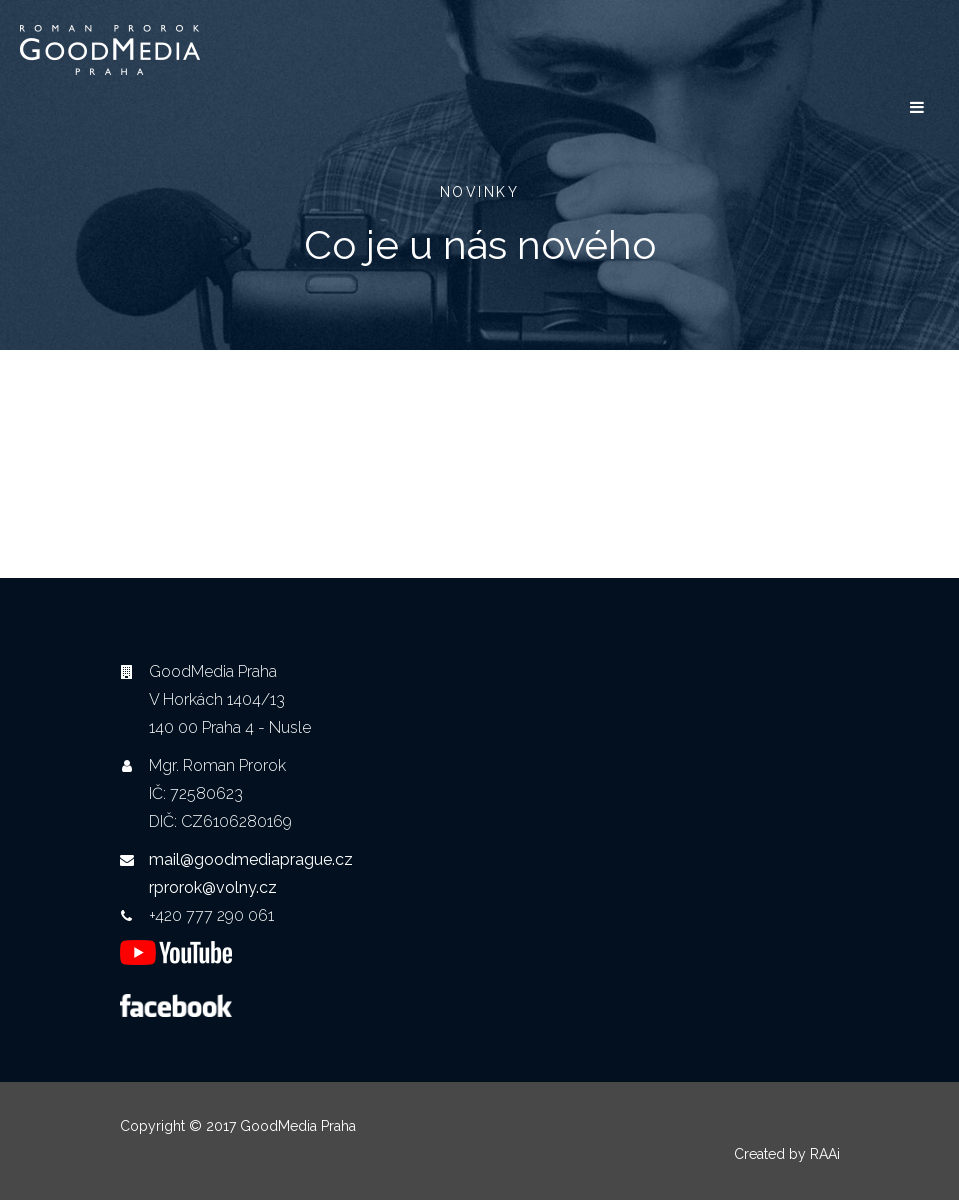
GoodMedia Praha (298, 1126)
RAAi (825, 1154)
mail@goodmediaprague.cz (251, 859)
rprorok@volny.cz (213, 887)
